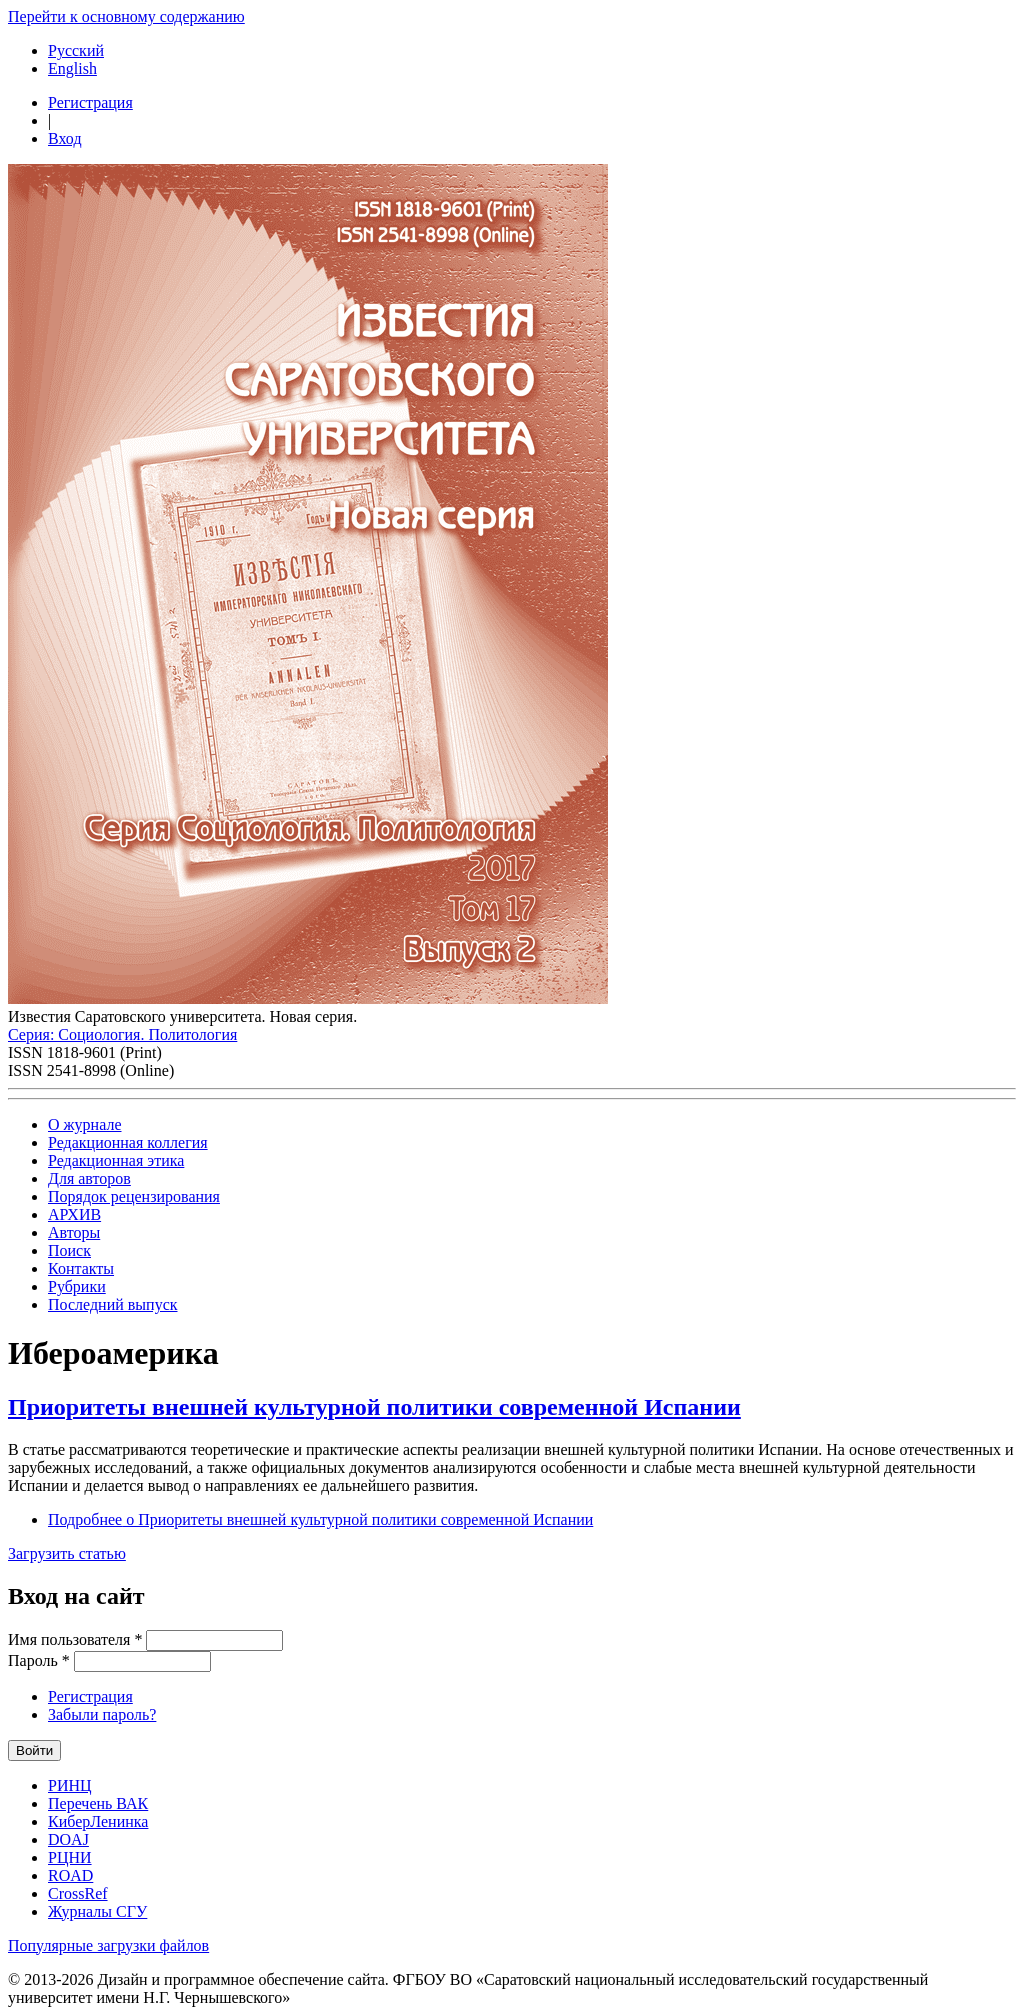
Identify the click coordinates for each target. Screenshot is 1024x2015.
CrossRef (78, 1893)
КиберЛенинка (98, 1821)
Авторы (74, 1232)
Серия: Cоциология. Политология (122, 1034)
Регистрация (90, 102)
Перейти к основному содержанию (126, 16)
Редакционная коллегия (128, 1142)
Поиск (69, 1250)
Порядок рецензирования (134, 1196)
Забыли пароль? (102, 1714)
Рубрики (77, 1286)
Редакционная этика (116, 1160)
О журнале (85, 1124)
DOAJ (68, 1839)
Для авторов (89, 1178)
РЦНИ (70, 1857)
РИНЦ (70, 1785)
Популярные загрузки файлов (108, 1945)
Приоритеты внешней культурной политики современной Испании (374, 1407)
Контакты (81, 1268)
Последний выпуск (113, 1304)
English (72, 68)
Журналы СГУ (97, 1911)
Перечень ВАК (98, 1803)
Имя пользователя (75, 1639)
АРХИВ (74, 1214)
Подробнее (320, 1519)
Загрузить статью (67, 1553)
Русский (76, 50)
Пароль (39, 1660)
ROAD (70, 1875)
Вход (65, 138)
